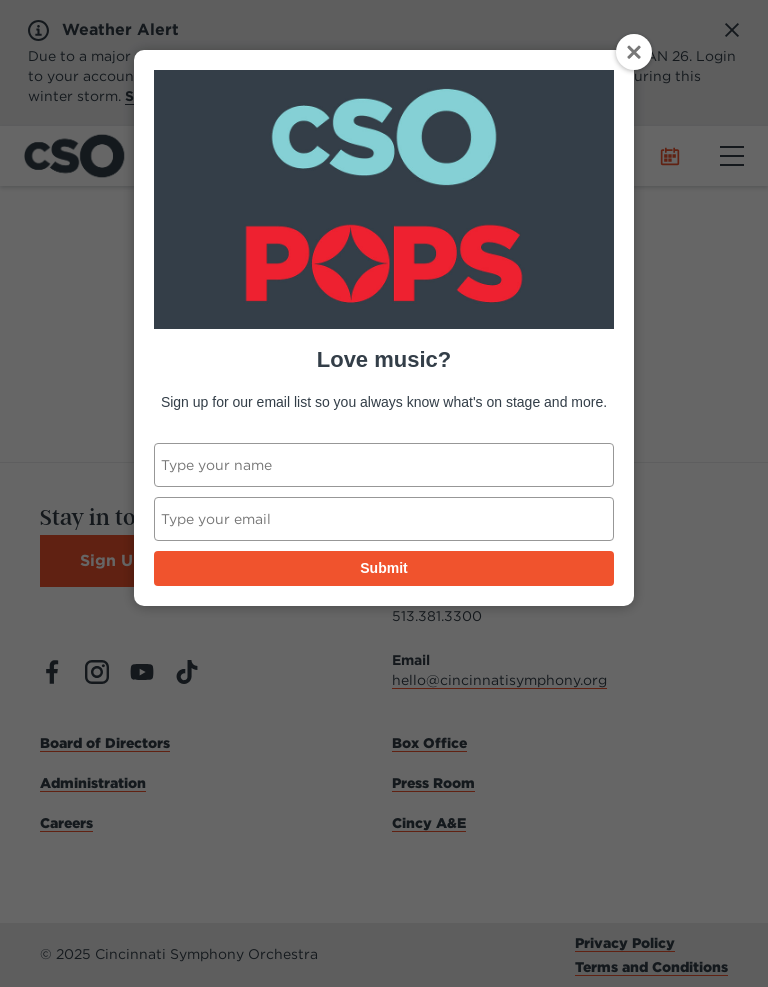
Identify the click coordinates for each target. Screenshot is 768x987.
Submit (383, 568)
